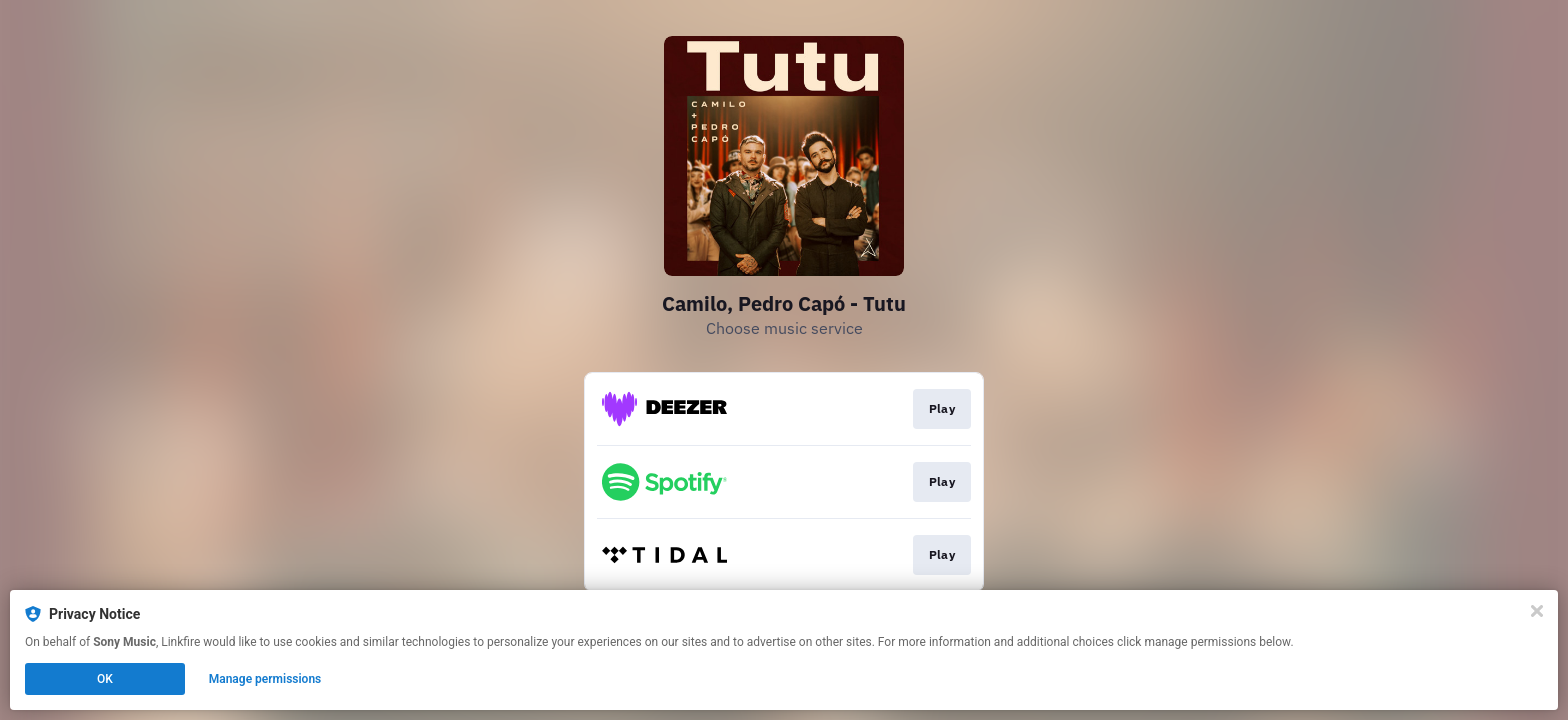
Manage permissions (265, 679)
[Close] (1537, 611)
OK (105, 679)
